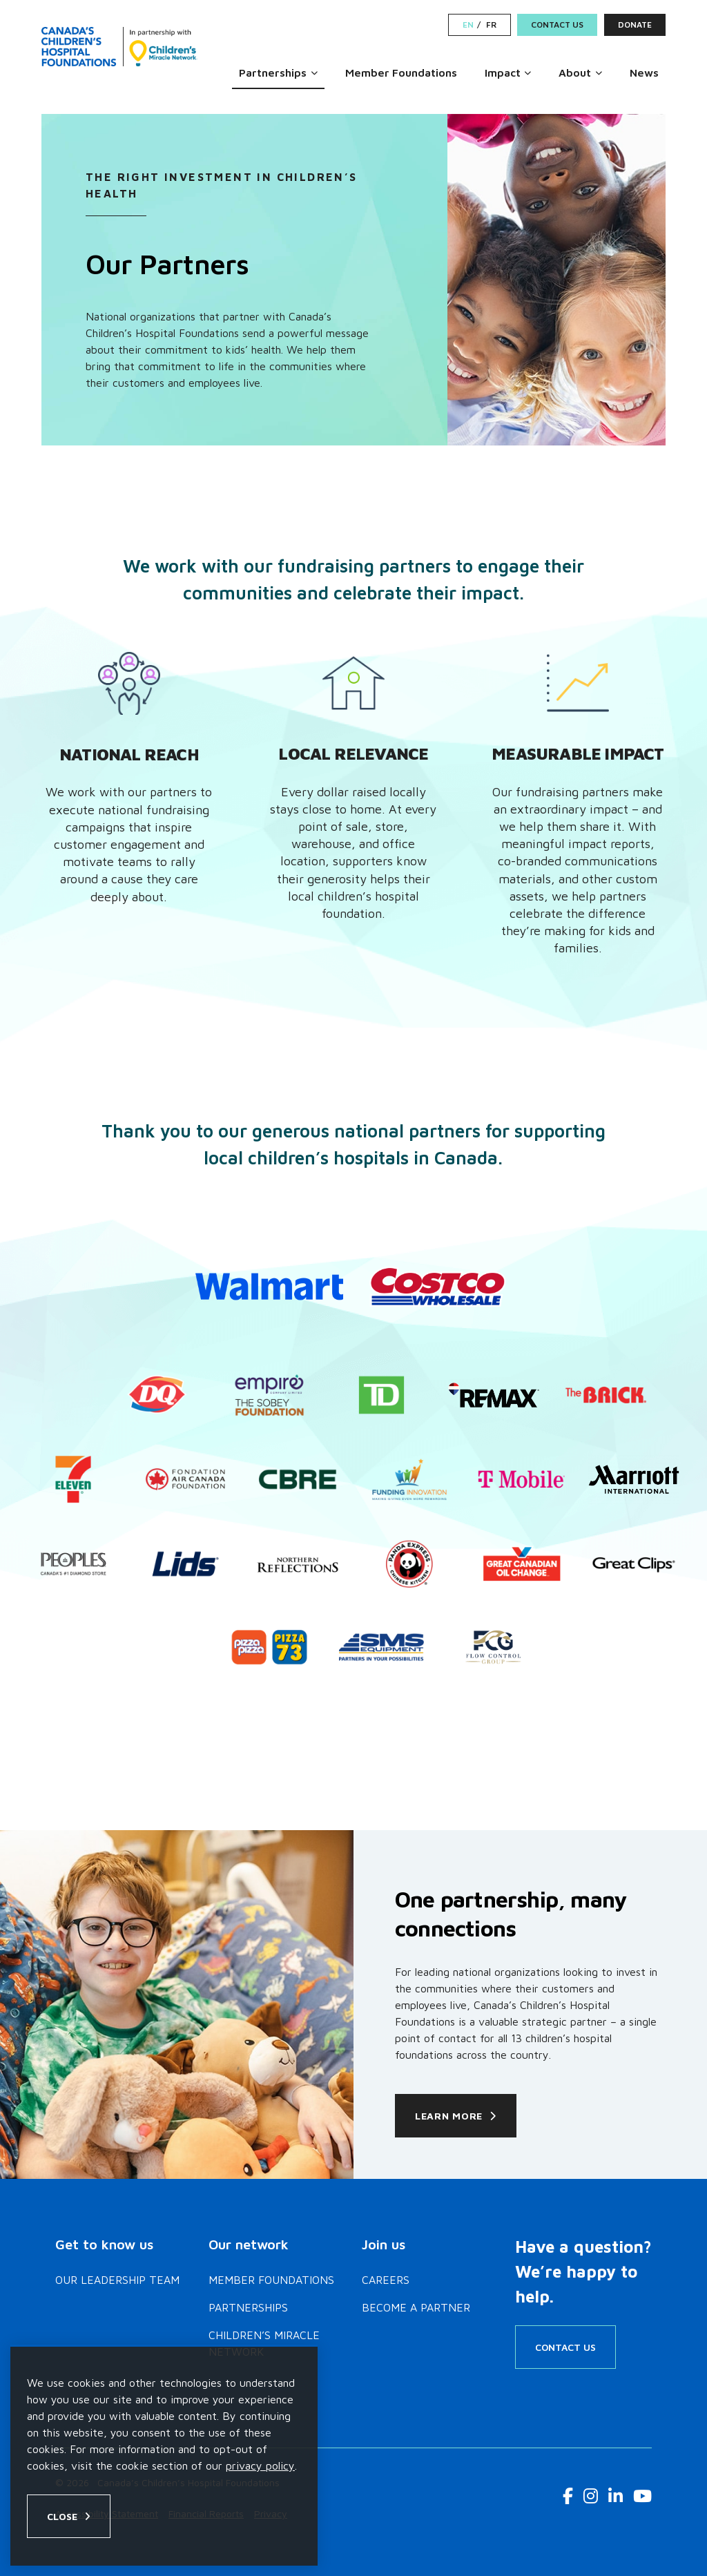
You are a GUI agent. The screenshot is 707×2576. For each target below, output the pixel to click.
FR (491, 25)
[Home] (119, 47)
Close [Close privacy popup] (62, 2516)
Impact (503, 72)
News (644, 72)
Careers (385, 2280)
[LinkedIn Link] (615, 2495)
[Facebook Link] (568, 2495)
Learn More (449, 2116)
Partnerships (273, 72)
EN (468, 25)
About (575, 72)
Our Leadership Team (117, 2280)
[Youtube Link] (642, 2495)
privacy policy (260, 2465)
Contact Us (557, 24)
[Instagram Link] (590, 2495)
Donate (635, 24)
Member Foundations (401, 72)
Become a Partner (416, 2307)
